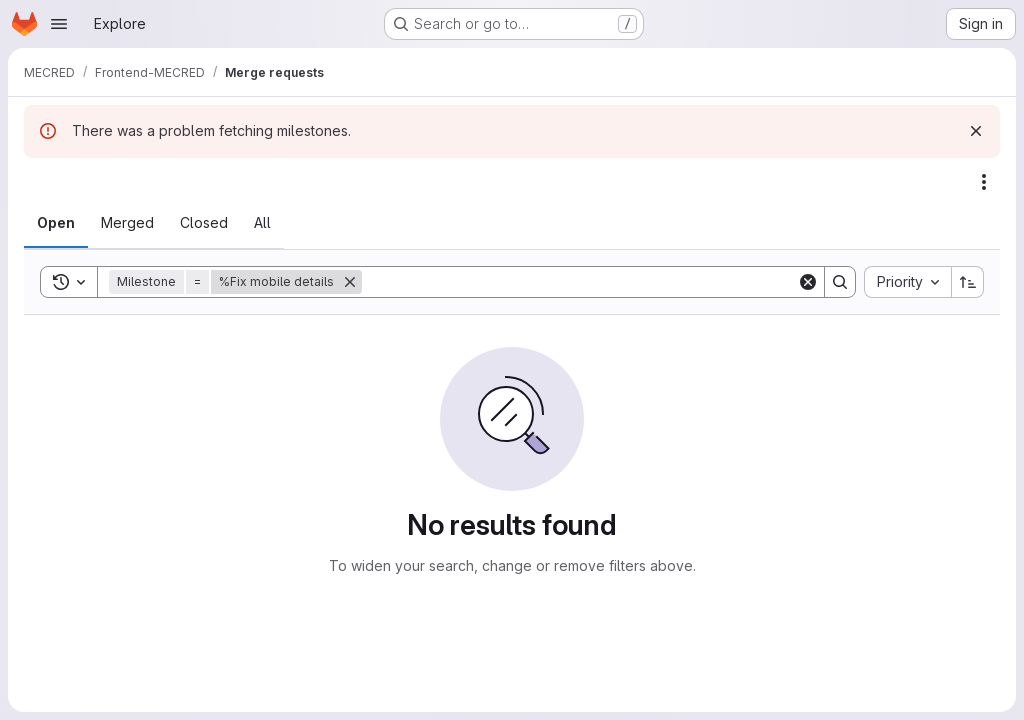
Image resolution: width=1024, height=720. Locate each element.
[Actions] (984, 182)
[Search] (579, 282)
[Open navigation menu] (59, 24)
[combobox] (907, 282)
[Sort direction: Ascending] (968, 282)
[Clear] (808, 282)
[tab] (56, 223)
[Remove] (350, 282)
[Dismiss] (976, 131)
